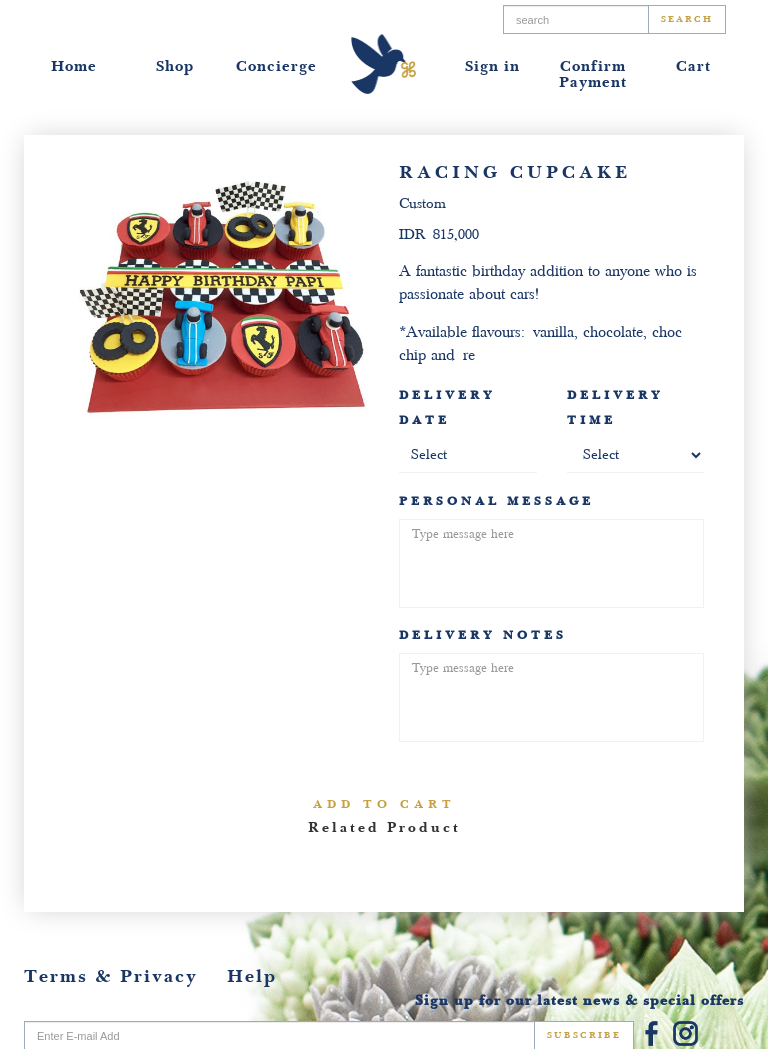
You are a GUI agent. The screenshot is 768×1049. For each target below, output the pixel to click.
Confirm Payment (593, 74)
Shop (175, 66)
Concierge (276, 66)
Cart (693, 66)
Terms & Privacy (111, 976)
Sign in (492, 66)
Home (74, 66)
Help (252, 976)
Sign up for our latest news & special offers (579, 1000)
